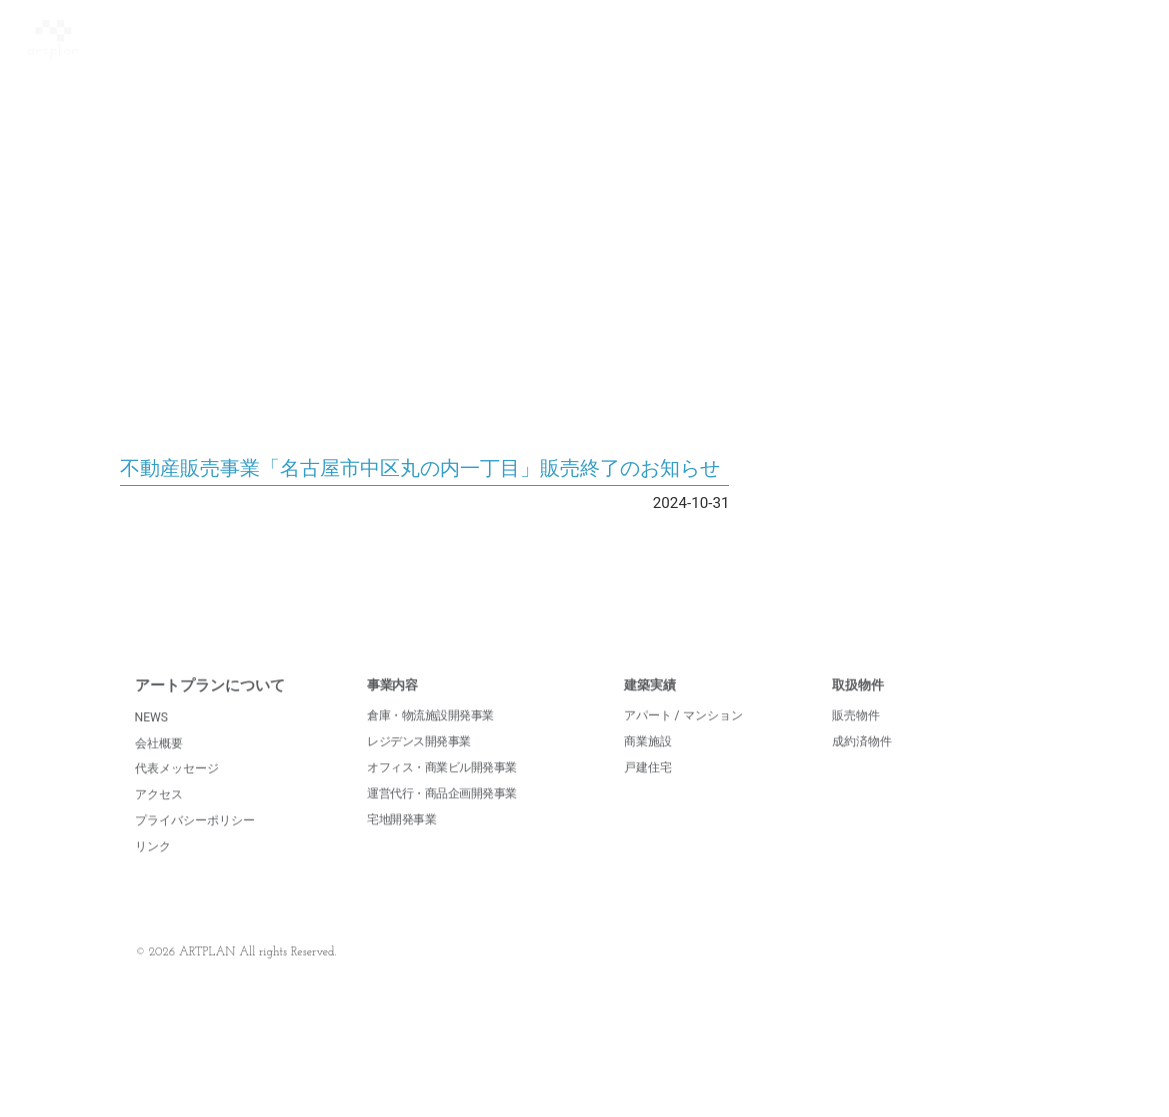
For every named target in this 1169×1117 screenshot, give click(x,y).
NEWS (152, 740)
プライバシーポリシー (195, 844)
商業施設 (648, 765)
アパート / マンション (683, 739)
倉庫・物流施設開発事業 (430, 739)
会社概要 (159, 766)
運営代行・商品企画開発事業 (442, 817)
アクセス (159, 818)
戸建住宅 (648, 791)
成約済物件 (862, 765)
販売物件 (856, 739)
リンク (153, 870)
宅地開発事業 (401, 842)
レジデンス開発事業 (419, 765)
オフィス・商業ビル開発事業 (442, 791)
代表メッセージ (177, 792)
